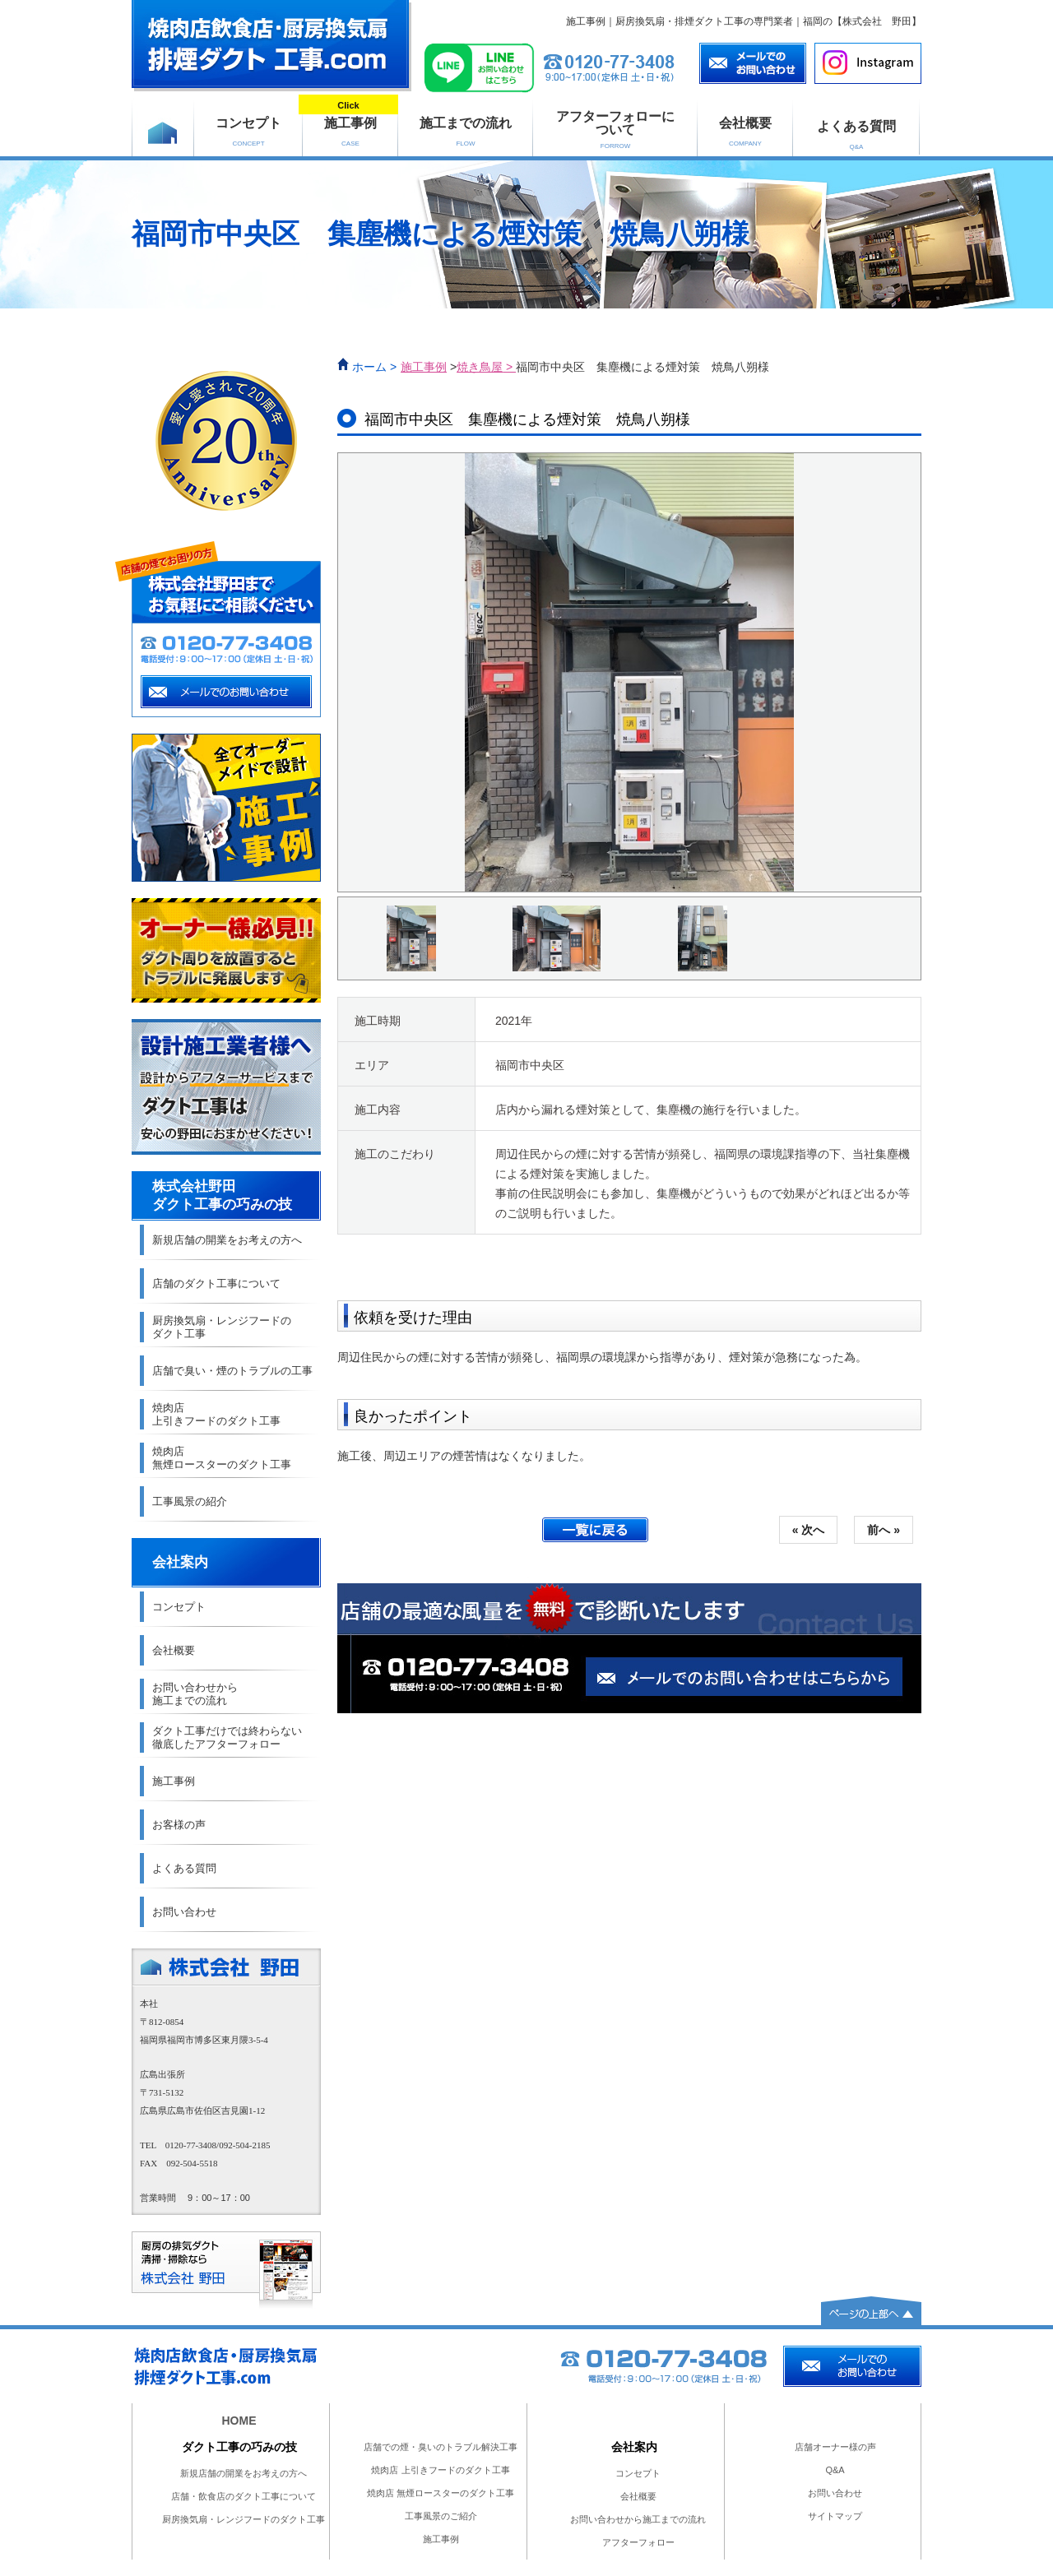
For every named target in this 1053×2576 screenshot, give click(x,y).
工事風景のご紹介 (441, 2516)
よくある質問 (856, 135)
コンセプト (248, 131)
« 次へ (808, 1529)
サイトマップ (835, 2516)
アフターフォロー (638, 2542)
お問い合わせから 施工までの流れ (195, 1694)
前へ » (883, 1529)
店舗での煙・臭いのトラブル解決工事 (440, 2447)
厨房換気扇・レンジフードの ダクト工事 (221, 1327)
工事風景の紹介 (189, 1501)
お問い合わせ (184, 1912)
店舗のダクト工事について (216, 1283)
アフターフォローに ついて (615, 129)
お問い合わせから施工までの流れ (638, 2519)
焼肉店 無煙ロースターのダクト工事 (221, 1458)
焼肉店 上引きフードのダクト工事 (216, 1414)
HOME (239, 2420)
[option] (629, 672)
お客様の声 (179, 1824)
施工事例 (350, 122)
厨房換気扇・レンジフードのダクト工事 (243, 2519)
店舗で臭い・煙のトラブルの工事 (232, 1370)
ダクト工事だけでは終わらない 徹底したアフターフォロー (227, 1737)
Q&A (834, 2470)
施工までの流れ (466, 131)
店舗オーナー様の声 (835, 2447)
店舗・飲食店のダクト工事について (243, 2496)
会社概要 (745, 131)
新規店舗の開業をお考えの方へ (227, 1240)
